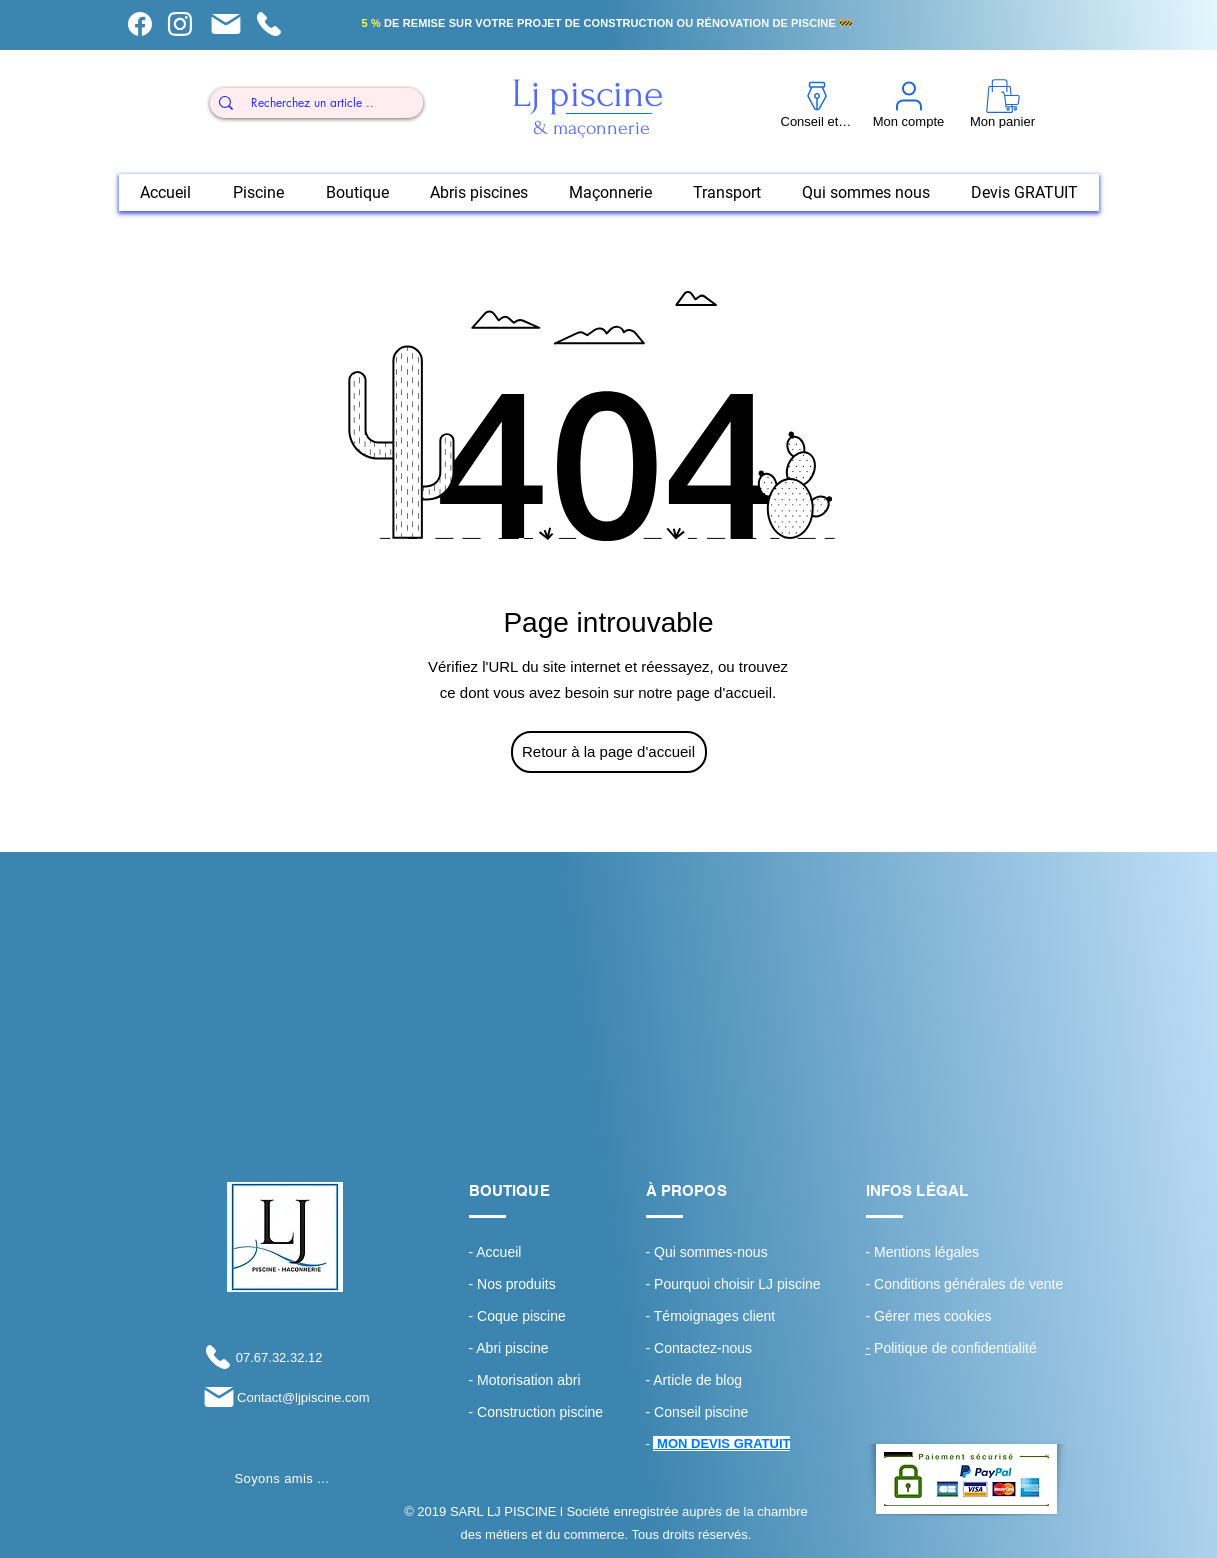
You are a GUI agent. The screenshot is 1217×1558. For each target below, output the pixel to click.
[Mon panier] (226, 24)
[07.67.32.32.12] (261, 1357)
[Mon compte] (180, 24)
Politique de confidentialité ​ (953, 1348)
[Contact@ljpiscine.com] (285, 1397)
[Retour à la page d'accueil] (609, 752)
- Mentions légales (923, 1252)
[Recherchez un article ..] (313, 103)
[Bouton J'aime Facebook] (281, 1503)
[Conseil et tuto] (140, 24)
